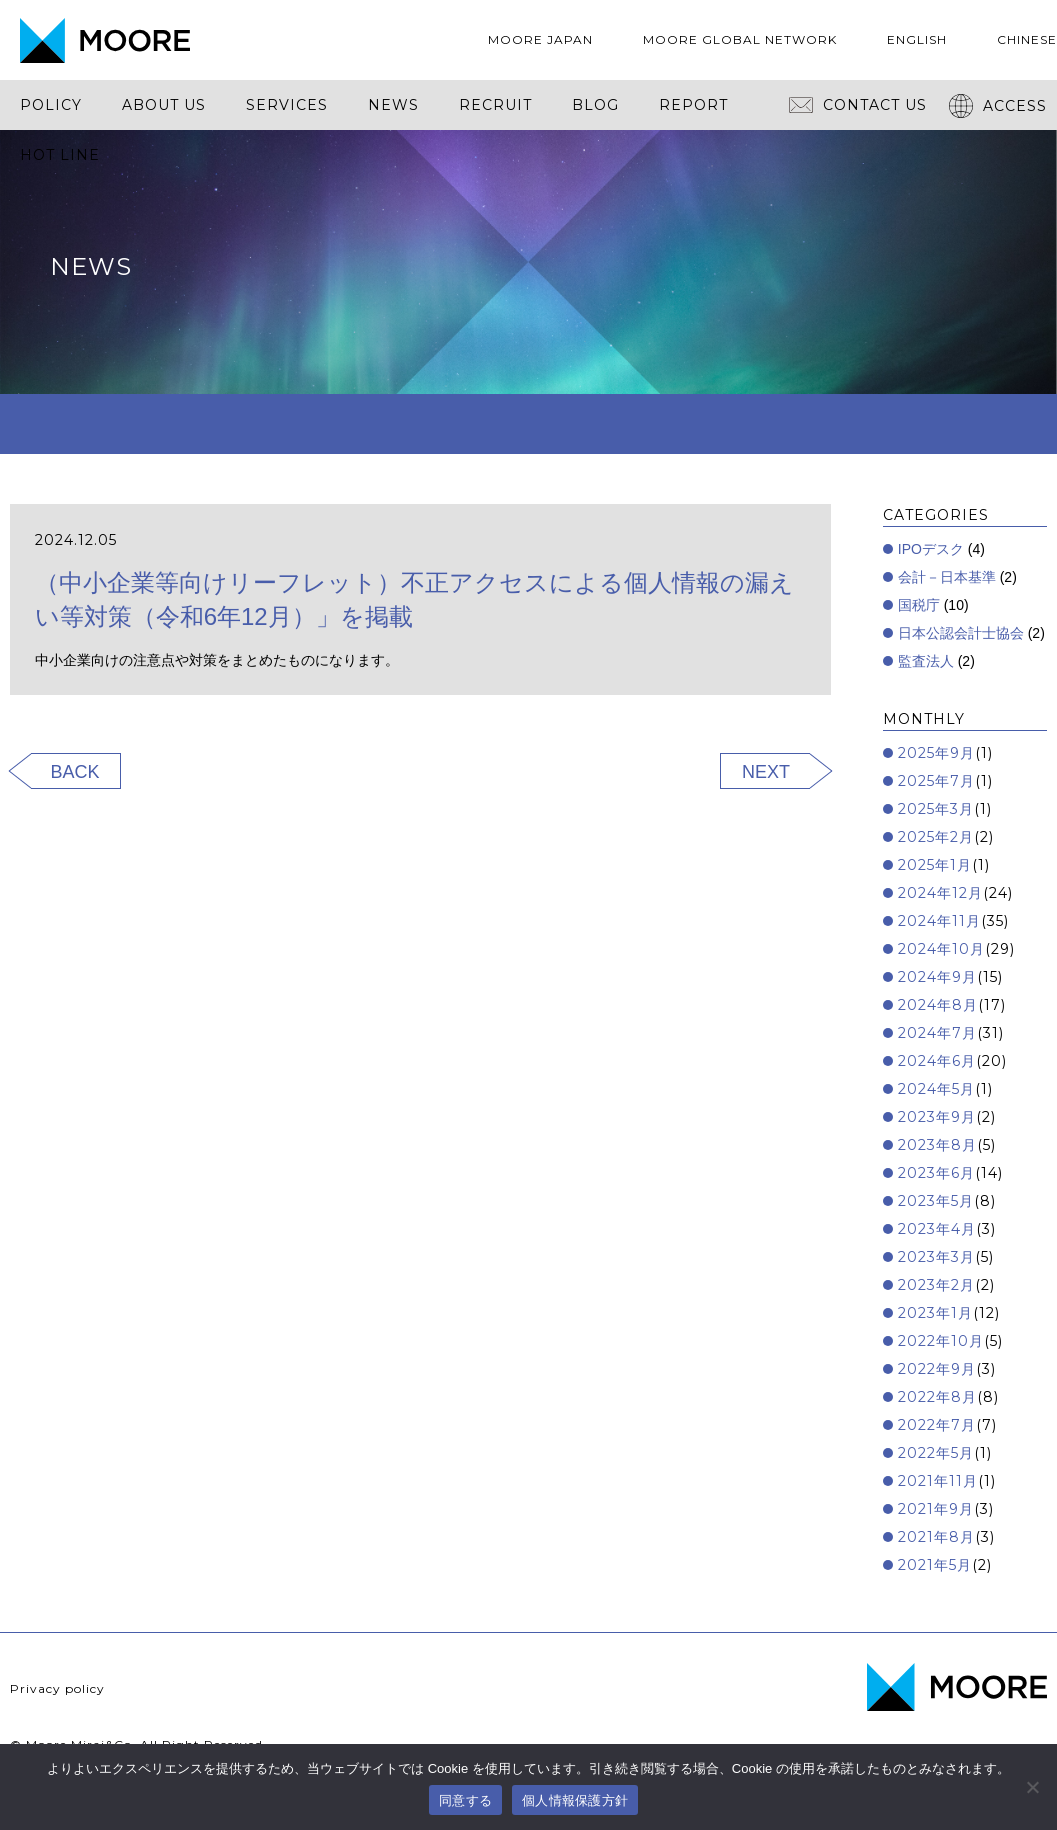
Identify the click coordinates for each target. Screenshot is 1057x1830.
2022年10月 (941, 1341)
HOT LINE (60, 155)
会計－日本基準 (947, 577)
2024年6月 (937, 1061)
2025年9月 (936, 753)
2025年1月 (935, 865)
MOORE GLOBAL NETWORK (740, 39)
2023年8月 (937, 1145)
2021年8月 (936, 1537)
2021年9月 (936, 1509)
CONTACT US (858, 105)
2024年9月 (937, 977)
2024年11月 (939, 921)
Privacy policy (57, 1688)
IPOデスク (931, 549)
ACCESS (998, 106)
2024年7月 (937, 1033)
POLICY (51, 105)
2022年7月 (937, 1425)
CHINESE (1027, 39)
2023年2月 (936, 1285)
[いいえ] (1032, 1787)
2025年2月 (936, 837)
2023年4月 (937, 1229)
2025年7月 (936, 781)
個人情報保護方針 (575, 1800)
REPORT (693, 105)
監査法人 (926, 661)
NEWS (393, 105)
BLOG (595, 105)
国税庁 (919, 605)
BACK (75, 772)
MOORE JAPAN (540, 39)
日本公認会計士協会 (961, 633)
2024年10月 (941, 949)
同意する (465, 1800)
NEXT (766, 772)
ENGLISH (917, 39)
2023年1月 (935, 1313)
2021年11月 (938, 1481)
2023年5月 (936, 1201)
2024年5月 (936, 1089)
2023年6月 (936, 1173)
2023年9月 (937, 1117)
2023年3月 (936, 1257)
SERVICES (287, 105)
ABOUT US (164, 105)
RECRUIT (495, 105)
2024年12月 (940, 893)
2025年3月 (936, 809)
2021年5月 (935, 1565)
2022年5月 (936, 1453)
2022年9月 (937, 1369)
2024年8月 (938, 1005)
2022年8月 (937, 1397)
